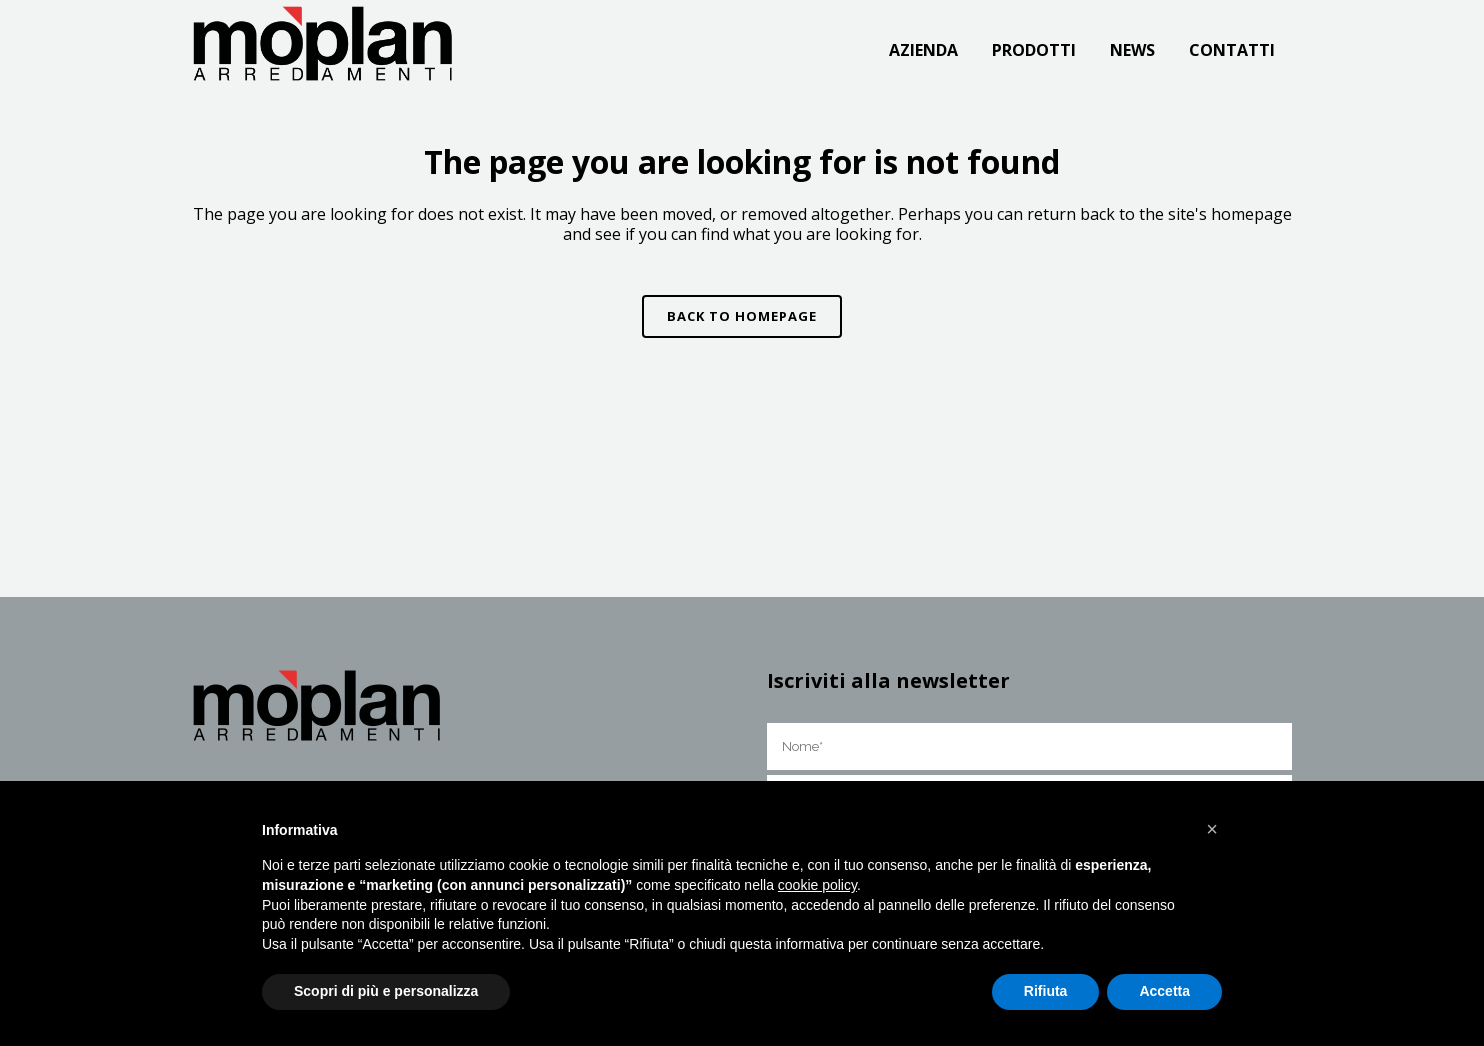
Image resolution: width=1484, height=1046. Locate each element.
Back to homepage (742, 316)
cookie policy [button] (817, 885)
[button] (1212, 829)
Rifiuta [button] (1046, 991)
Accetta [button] (1164, 991)
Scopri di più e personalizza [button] (386, 991)
